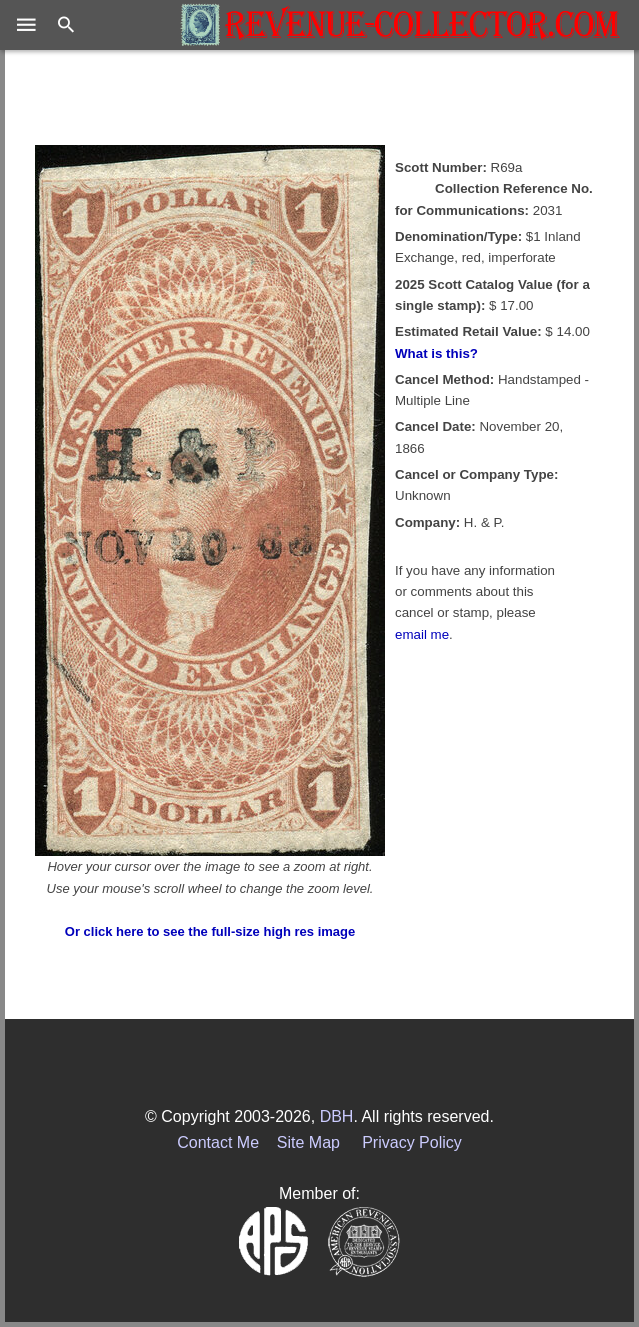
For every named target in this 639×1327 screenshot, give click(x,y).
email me (422, 634)
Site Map (308, 1142)
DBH (337, 1116)
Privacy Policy (412, 1142)
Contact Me (218, 1142)
